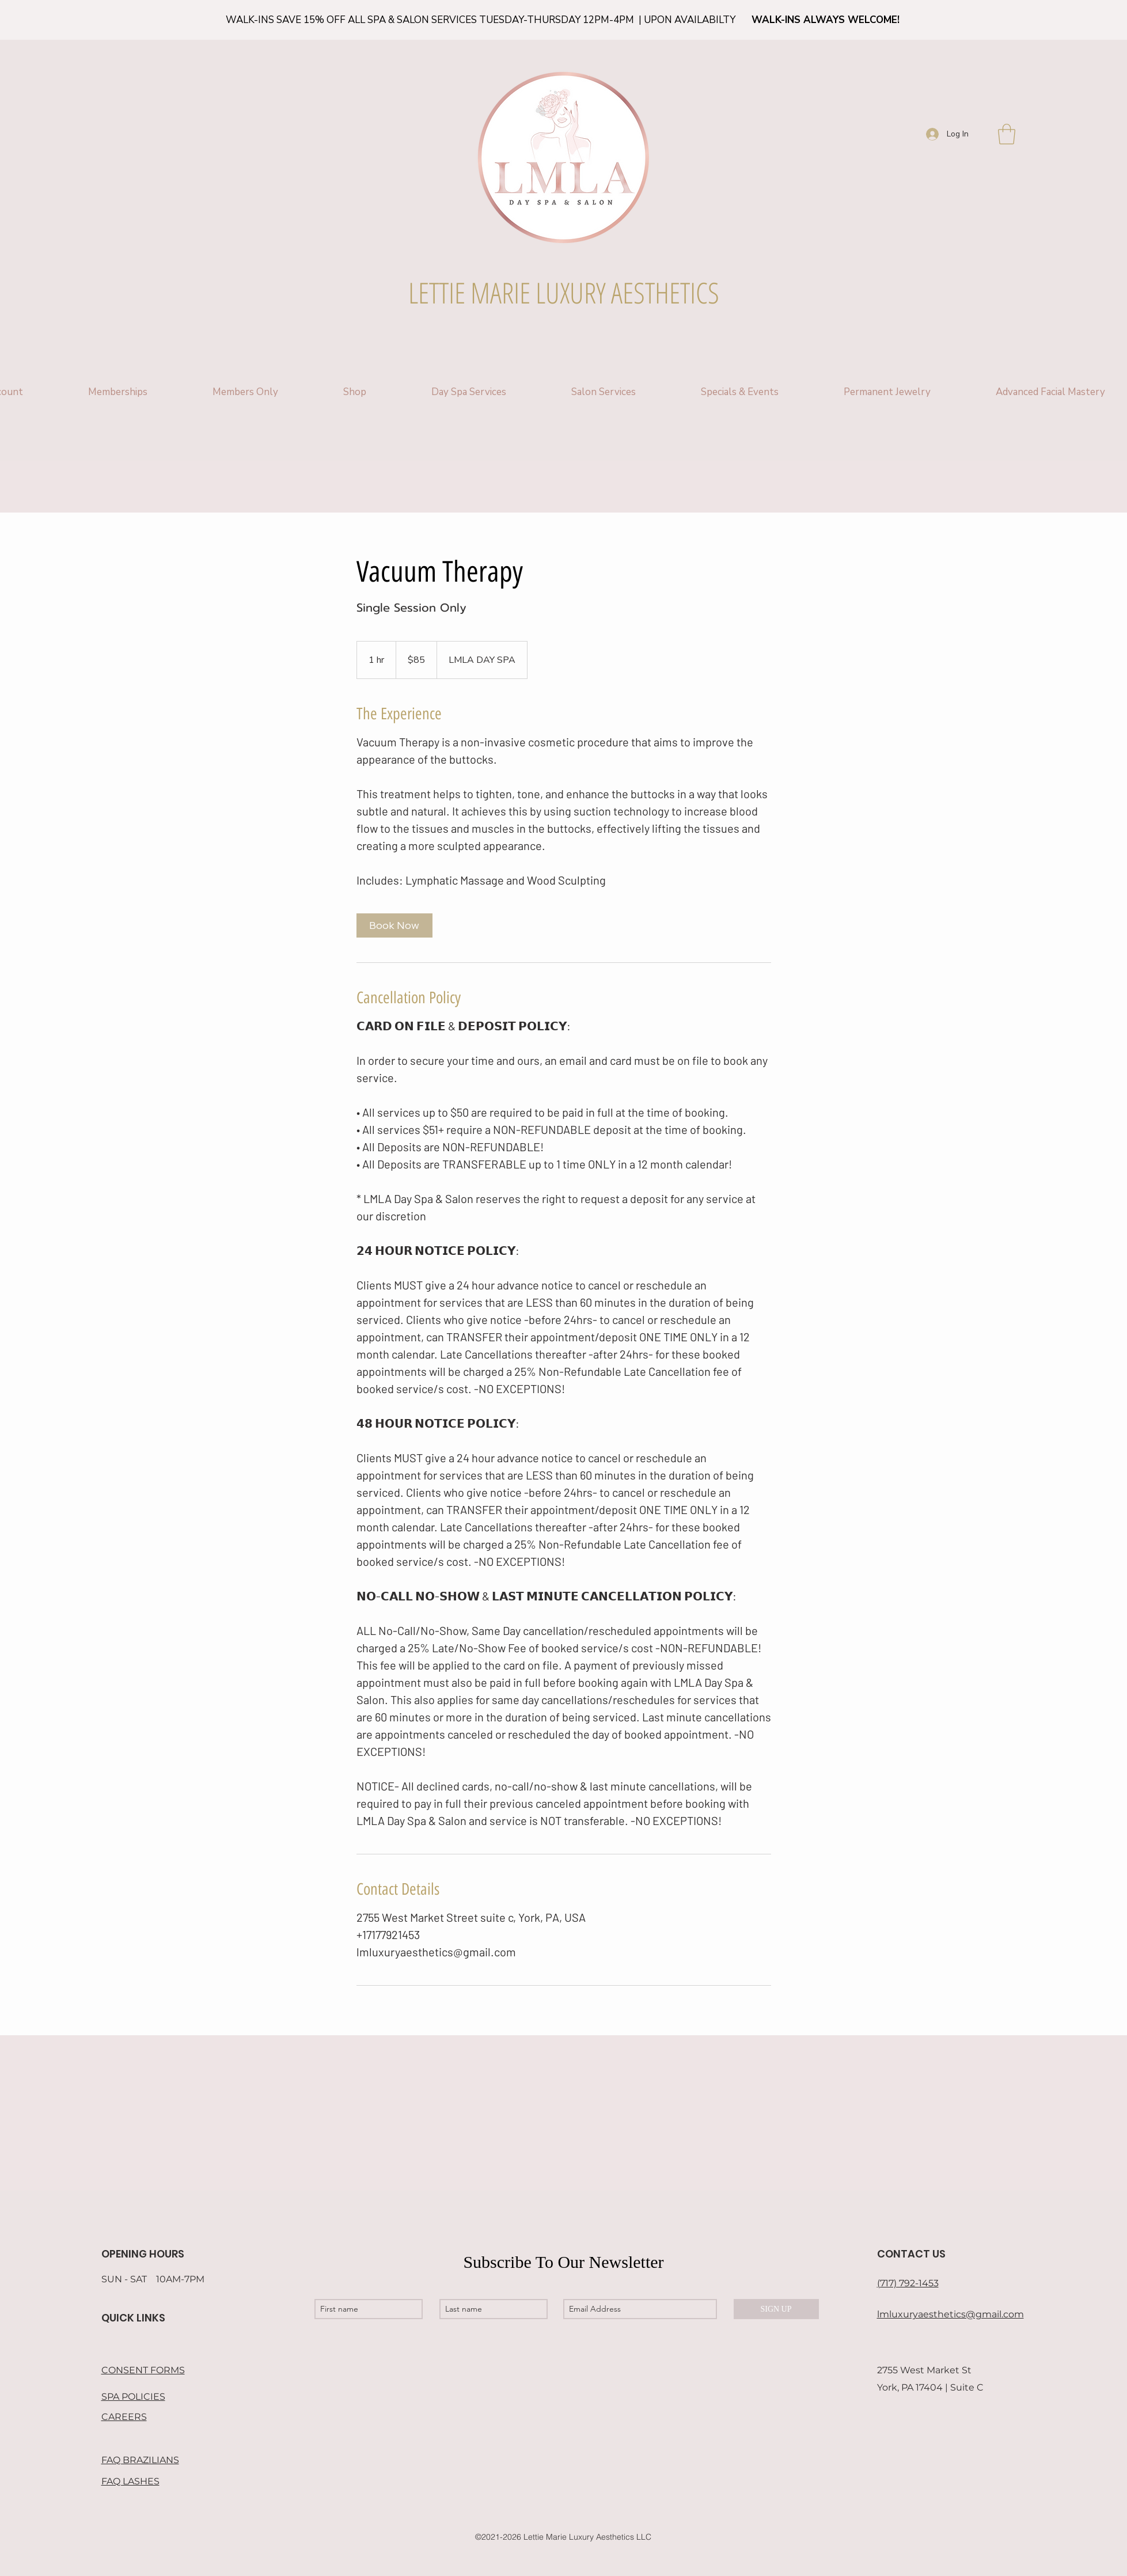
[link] (394, 925)
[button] (1006, 134)
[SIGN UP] (776, 2309)
